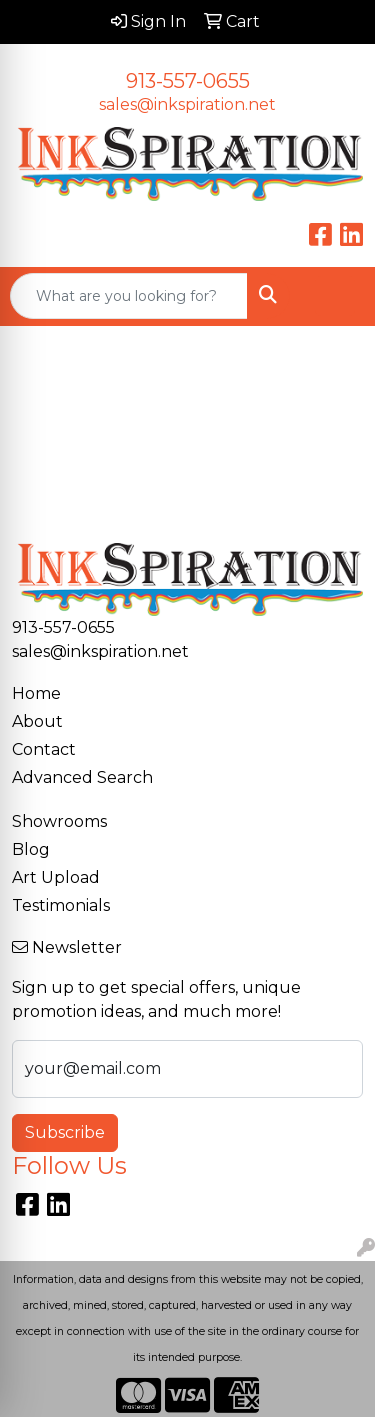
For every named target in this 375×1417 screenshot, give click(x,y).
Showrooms (59, 821)
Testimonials (61, 905)
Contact (44, 749)
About (37, 721)
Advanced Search (82, 777)
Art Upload (56, 877)
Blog (31, 849)
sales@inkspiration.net (187, 104)
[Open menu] (335, 296)
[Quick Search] (129, 296)
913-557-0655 (188, 81)
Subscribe (65, 1132)
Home (36, 693)
